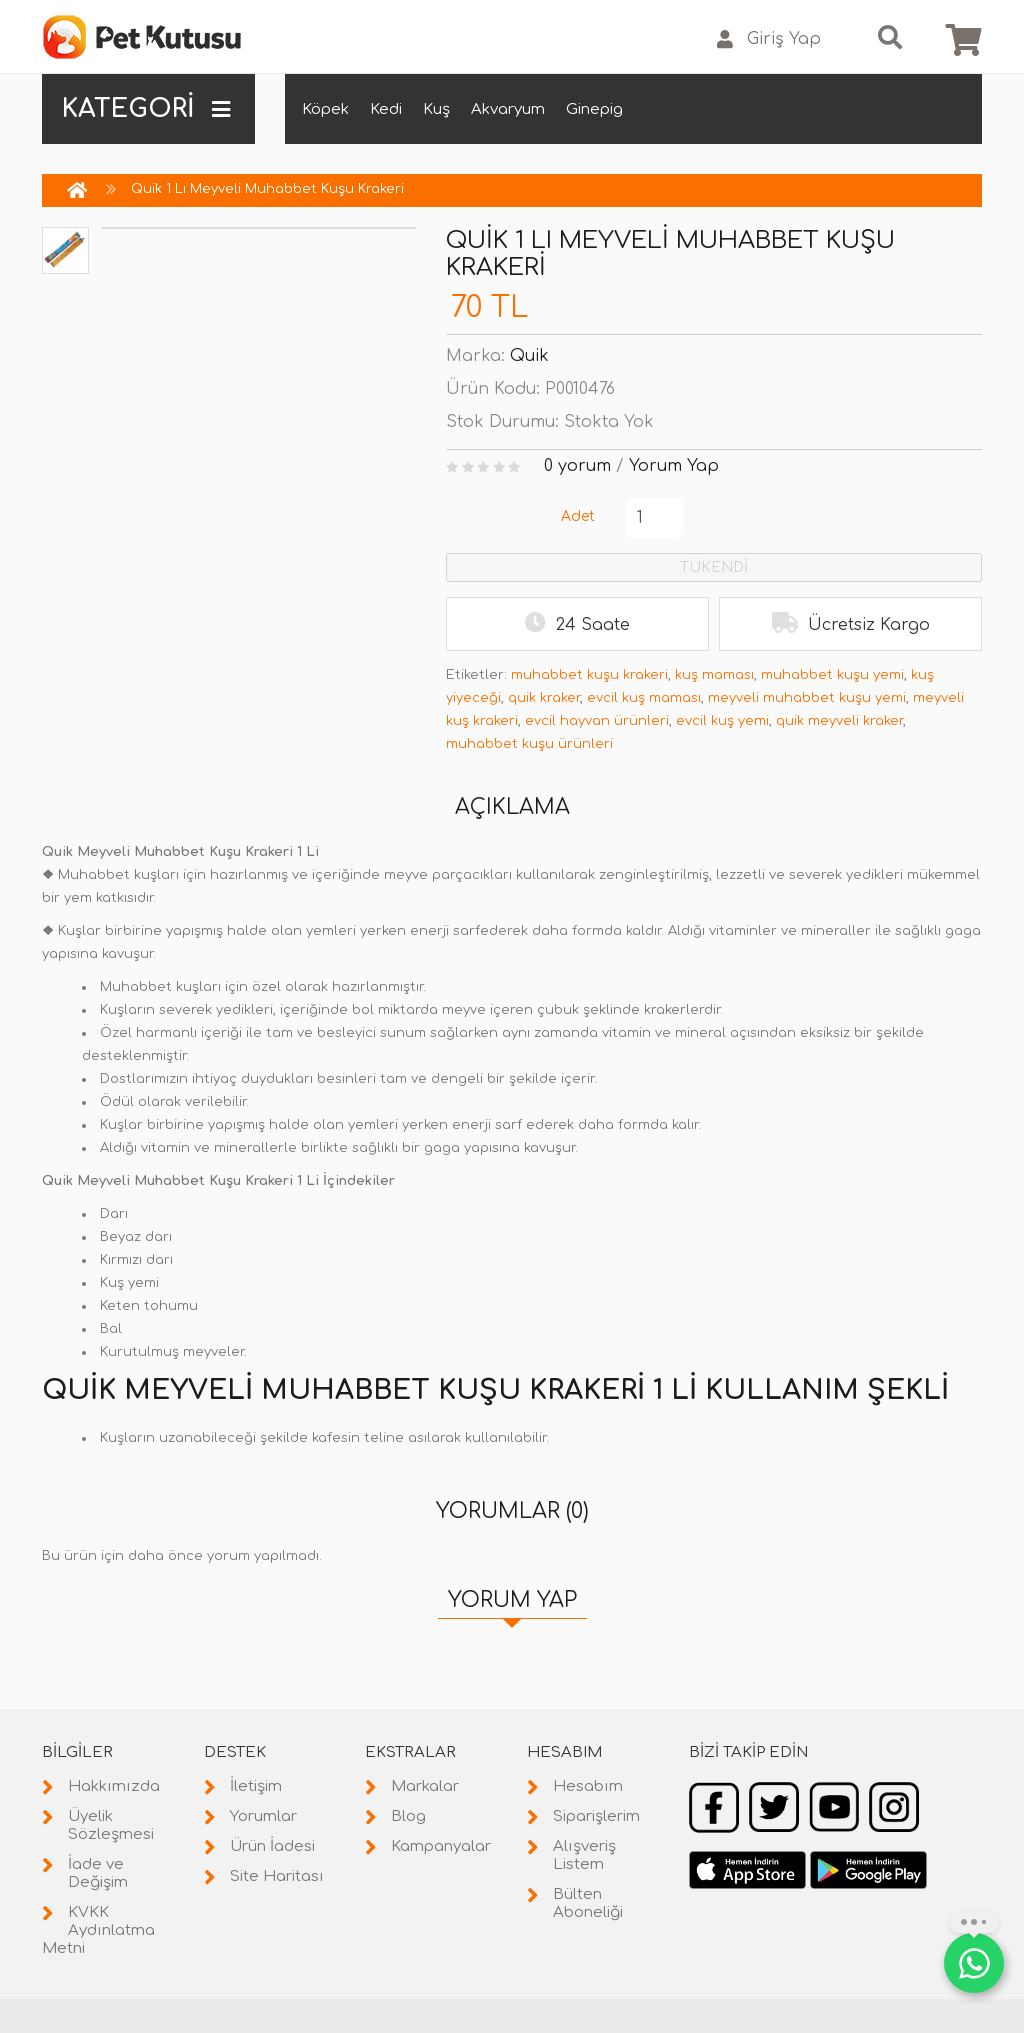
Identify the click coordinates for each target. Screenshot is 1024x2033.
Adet (578, 516)
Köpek (325, 109)
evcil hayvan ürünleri (597, 721)
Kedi (386, 109)
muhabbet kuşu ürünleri (529, 744)
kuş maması (714, 675)
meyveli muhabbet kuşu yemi (807, 698)
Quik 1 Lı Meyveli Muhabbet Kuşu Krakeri (267, 189)
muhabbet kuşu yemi (832, 675)
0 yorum (577, 466)
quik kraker (544, 698)
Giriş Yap (769, 39)
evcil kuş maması (644, 698)
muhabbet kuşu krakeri (589, 675)
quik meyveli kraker (839, 721)
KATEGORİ (146, 109)
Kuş (436, 109)
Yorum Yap (674, 466)
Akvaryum (508, 109)
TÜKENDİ (714, 567)
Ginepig (594, 109)
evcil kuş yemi (722, 721)
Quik (529, 356)
